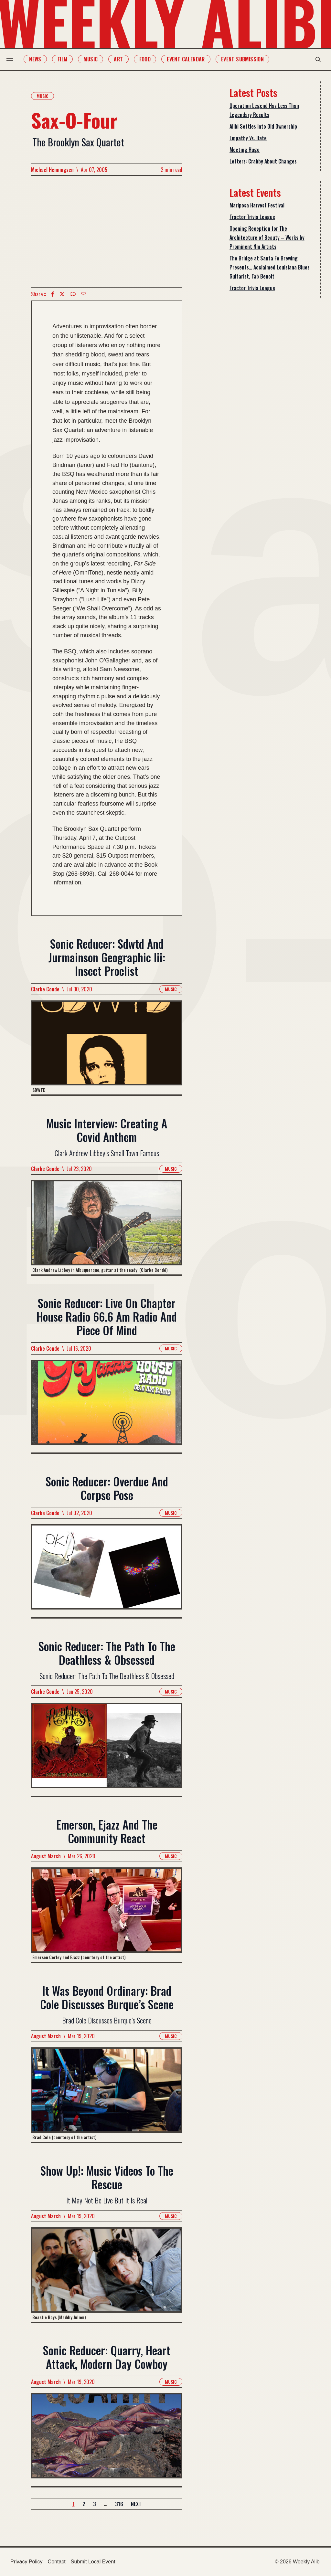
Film (66, 59)
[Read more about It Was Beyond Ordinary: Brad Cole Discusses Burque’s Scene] (106, 2095)
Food (149, 59)
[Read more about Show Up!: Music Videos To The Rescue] (106, 2274)
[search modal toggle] (314, 59)
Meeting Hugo (245, 149)
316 (119, 2504)
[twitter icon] (62, 294)
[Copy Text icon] (73, 294)
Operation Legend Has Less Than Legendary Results (264, 110)
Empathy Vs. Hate (248, 138)
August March (46, 1856)
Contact (57, 2561)
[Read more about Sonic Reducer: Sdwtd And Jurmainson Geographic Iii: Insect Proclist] (106, 1047)
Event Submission (246, 59)
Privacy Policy (26, 2561)
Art (122, 59)
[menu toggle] (13, 59)
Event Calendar (190, 59)
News (39, 59)
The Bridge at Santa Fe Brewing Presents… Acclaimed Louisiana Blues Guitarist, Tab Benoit (270, 267)
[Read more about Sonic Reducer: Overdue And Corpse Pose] (106, 1571)
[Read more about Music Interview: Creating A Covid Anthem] (106, 1227)
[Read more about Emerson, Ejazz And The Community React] (106, 1915)
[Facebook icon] (52, 294)
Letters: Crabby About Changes (263, 161)
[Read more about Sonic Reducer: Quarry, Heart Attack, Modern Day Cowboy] (106, 2439)
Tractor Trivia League (252, 217)
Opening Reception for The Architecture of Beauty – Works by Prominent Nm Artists (267, 237)
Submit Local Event (93, 2561)
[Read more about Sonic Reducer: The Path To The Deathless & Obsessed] (106, 1749)
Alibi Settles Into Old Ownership (263, 126)
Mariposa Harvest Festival (257, 205)
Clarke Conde (45, 989)
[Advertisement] (106, 231)
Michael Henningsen (52, 170)
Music (94, 59)
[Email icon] (83, 294)
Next (136, 2504)
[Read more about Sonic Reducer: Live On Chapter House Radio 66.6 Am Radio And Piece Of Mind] (106, 1406)
